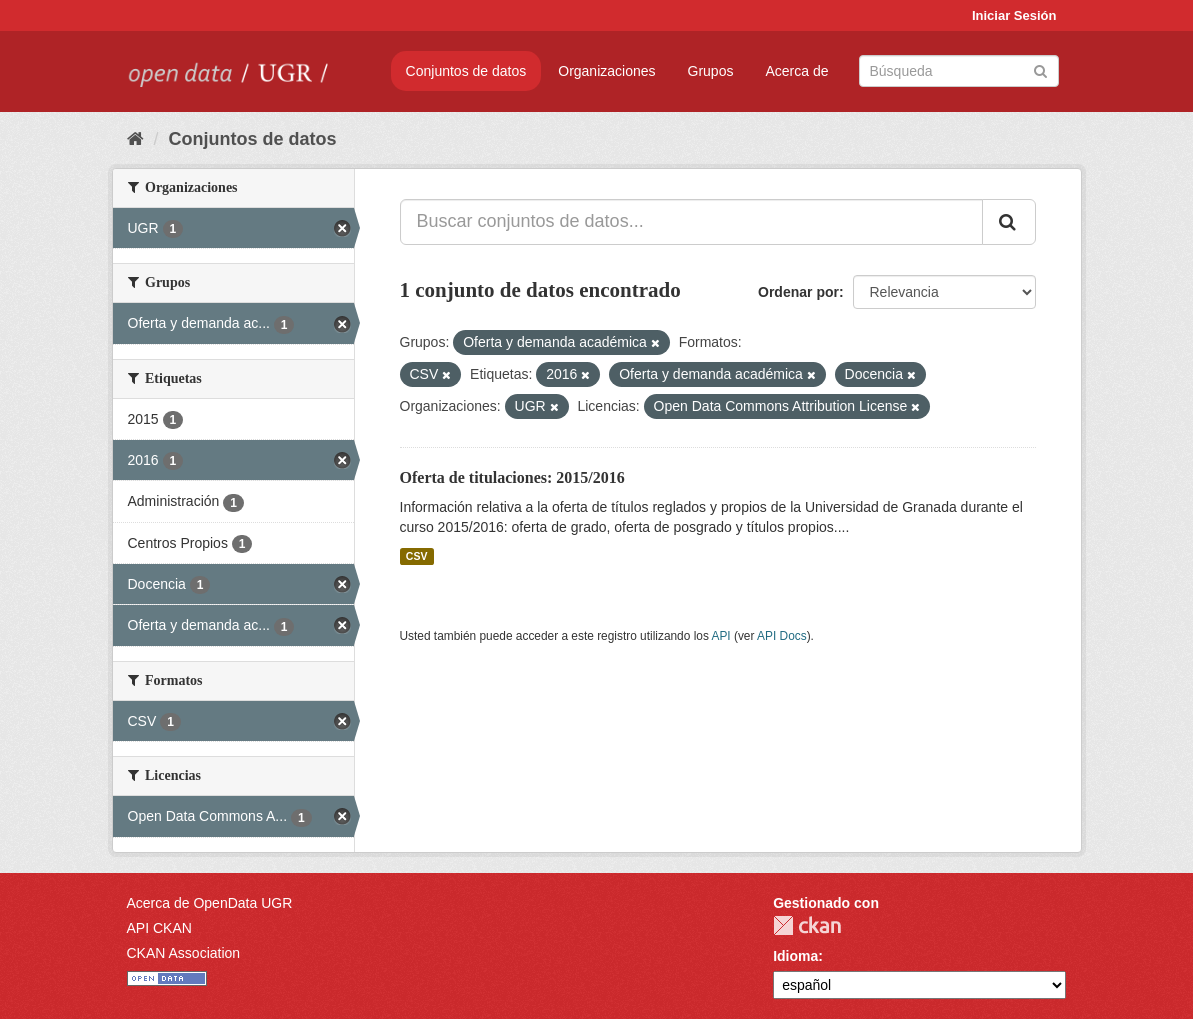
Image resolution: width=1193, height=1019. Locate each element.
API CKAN (159, 928)
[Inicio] (135, 139)
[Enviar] (1040, 69)
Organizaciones (606, 71)
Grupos (711, 71)
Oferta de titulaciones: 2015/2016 (512, 477)
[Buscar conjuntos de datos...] (691, 222)
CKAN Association (184, 953)
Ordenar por (798, 292)
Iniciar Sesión (1014, 15)
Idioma (795, 956)
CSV (417, 556)
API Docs (782, 636)
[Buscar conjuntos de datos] (959, 71)
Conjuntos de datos (466, 71)
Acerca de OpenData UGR (210, 903)
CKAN (807, 925)
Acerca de (796, 71)
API (720, 636)
